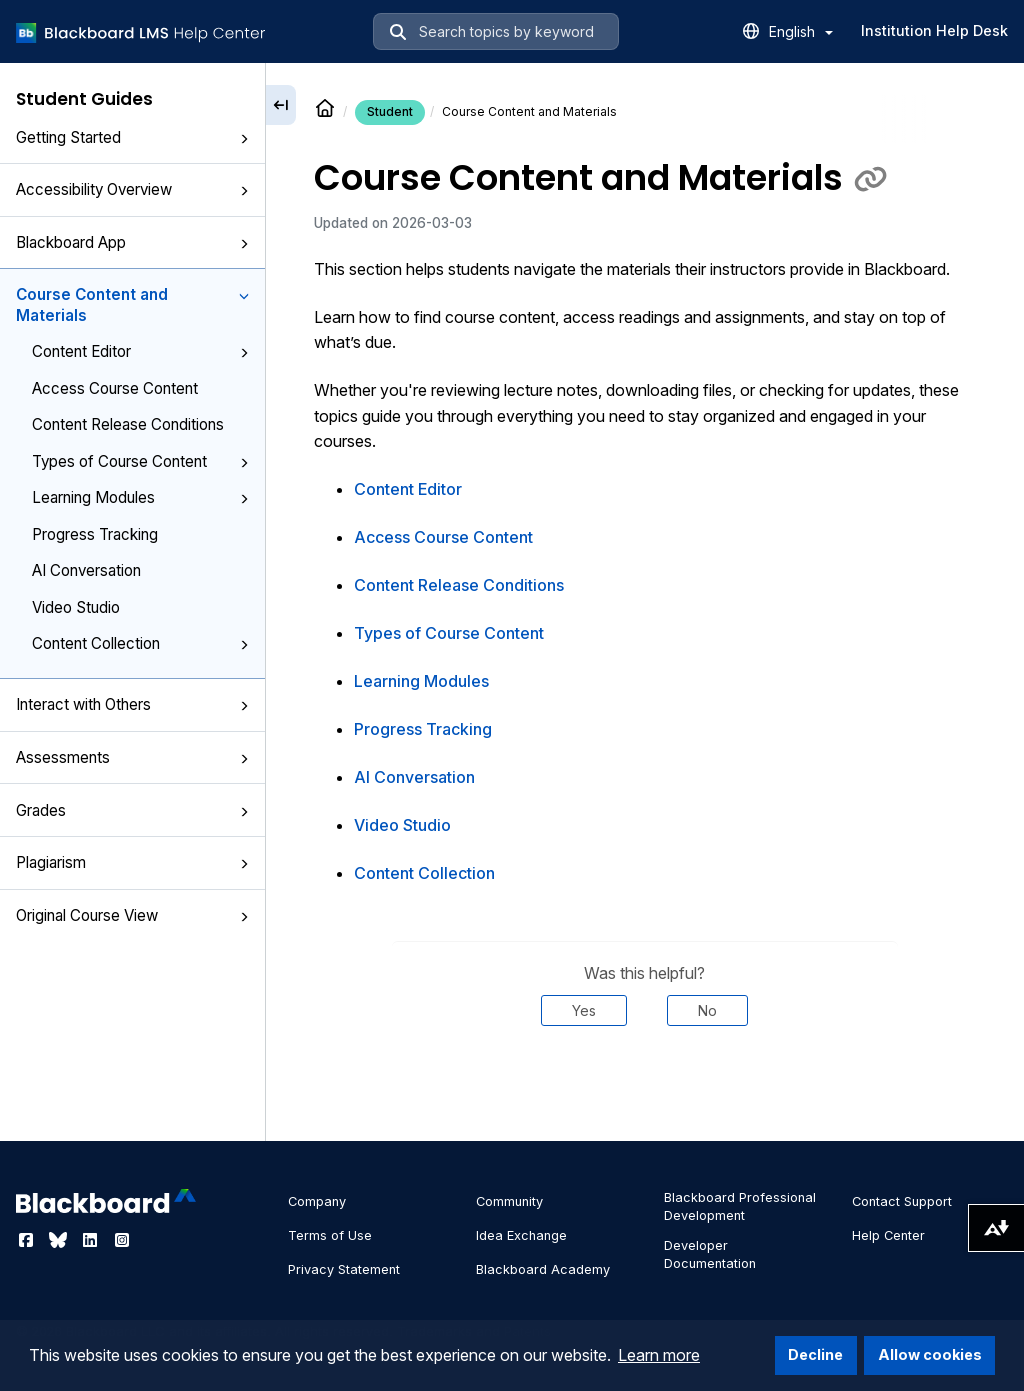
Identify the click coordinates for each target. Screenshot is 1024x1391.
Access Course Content (115, 388)
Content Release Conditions (128, 424)
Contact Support (902, 1201)
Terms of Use (330, 1235)
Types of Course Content (140, 461)
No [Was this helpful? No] (707, 1010)
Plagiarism (132, 862)
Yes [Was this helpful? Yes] (584, 1010)
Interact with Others (132, 704)
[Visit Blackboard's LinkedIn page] (92, 1240)
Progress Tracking (95, 534)
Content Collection (140, 643)
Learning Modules (140, 497)
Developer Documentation (710, 1254)
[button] (244, 139)
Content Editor (140, 351)
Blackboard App (132, 242)
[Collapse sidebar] (281, 105)
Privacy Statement (344, 1269)
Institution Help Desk (934, 30)
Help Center (888, 1235)
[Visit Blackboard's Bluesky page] (60, 1240)
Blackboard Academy (543, 1269)
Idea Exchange (521, 1235)
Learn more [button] (659, 1355)
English (801, 31)
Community (509, 1201)
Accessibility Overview (132, 189)
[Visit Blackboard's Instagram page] (122, 1240)
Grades (132, 810)
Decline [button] (815, 1354)
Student (390, 111)
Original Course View (132, 915)
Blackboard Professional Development (740, 1206)
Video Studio (76, 607)
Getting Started (132, 137)
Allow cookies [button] (930, 1354)
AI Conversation (86, 570)
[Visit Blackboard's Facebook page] (28, 1240)
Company (317, 1201)
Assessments (132, 757)
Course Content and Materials (132, 305)
